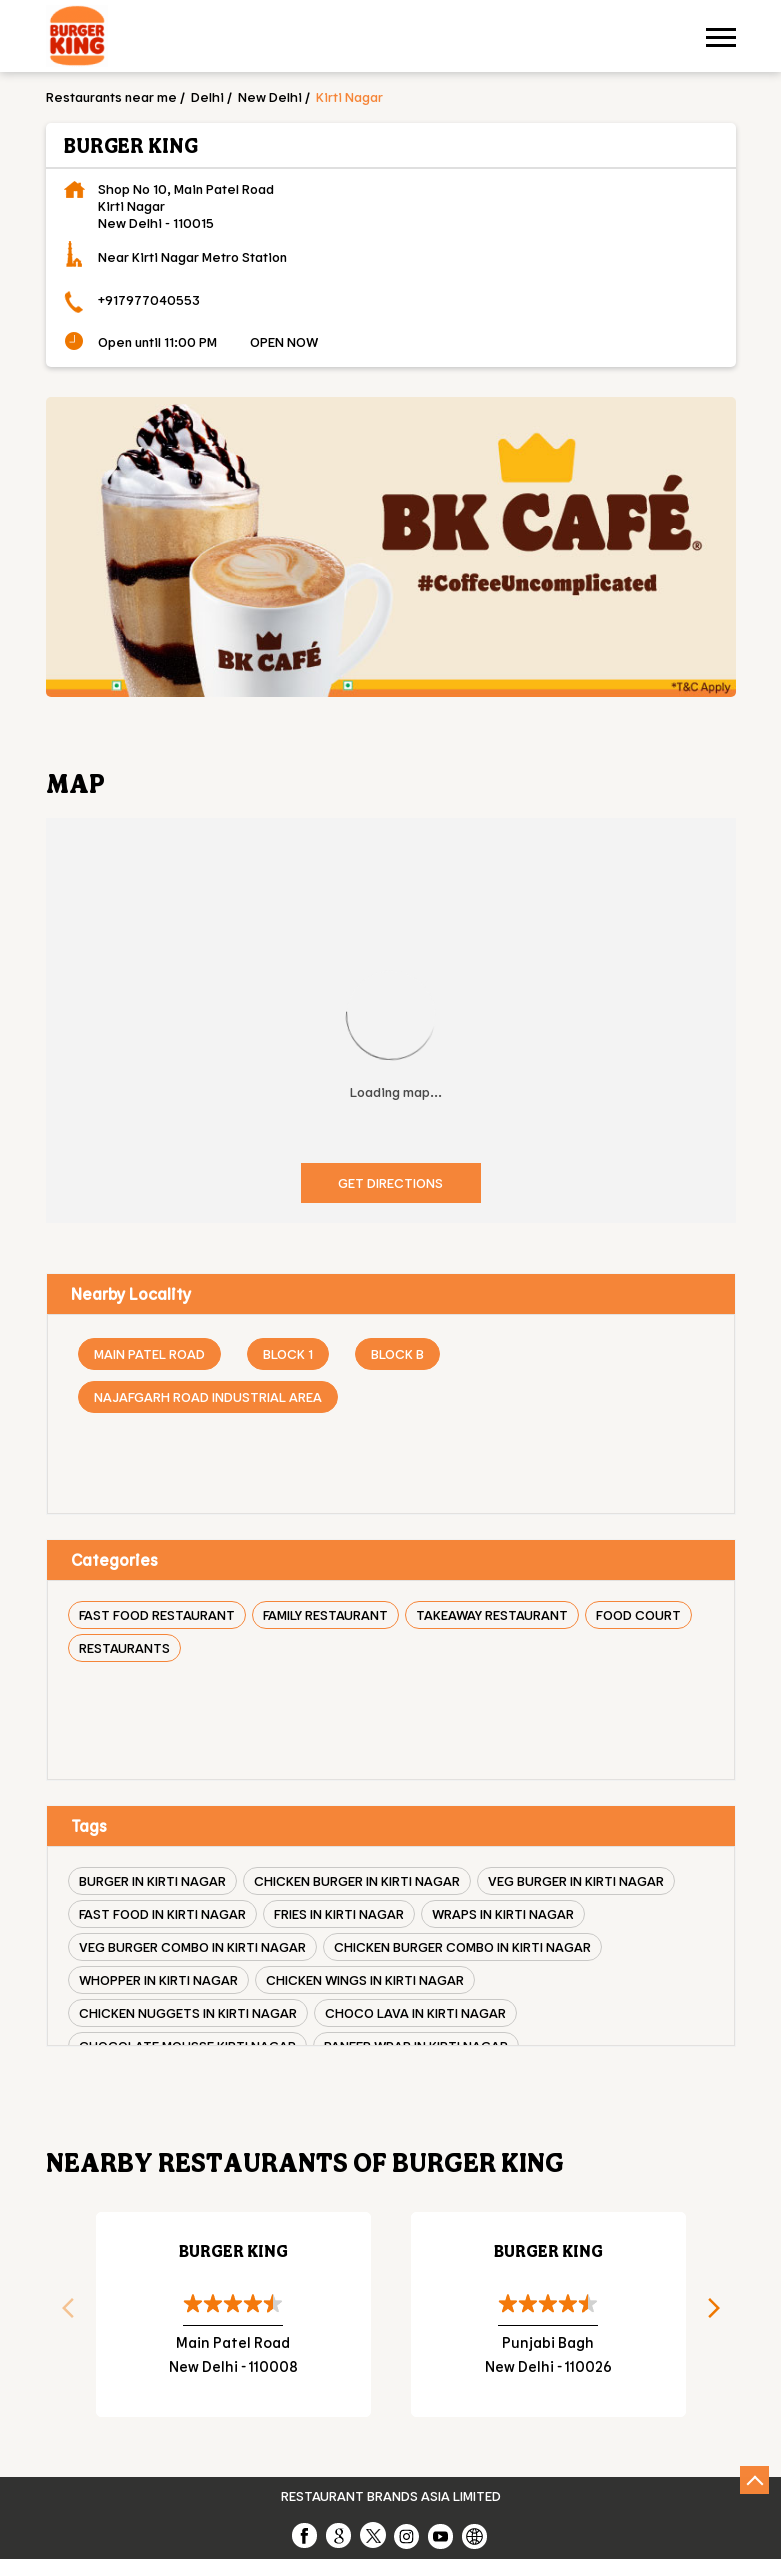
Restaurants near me (111, 96)
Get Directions (390, 1182)
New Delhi (270, 96)
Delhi (207, 96)
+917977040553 (149, 299)
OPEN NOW (284, 341)
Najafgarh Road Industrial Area (208, 1396)
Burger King (233, 2250)
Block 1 (288, 1353)
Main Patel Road (149, 1353)
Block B (397, 1353)
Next (721, 2314)
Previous (61, 2314)
